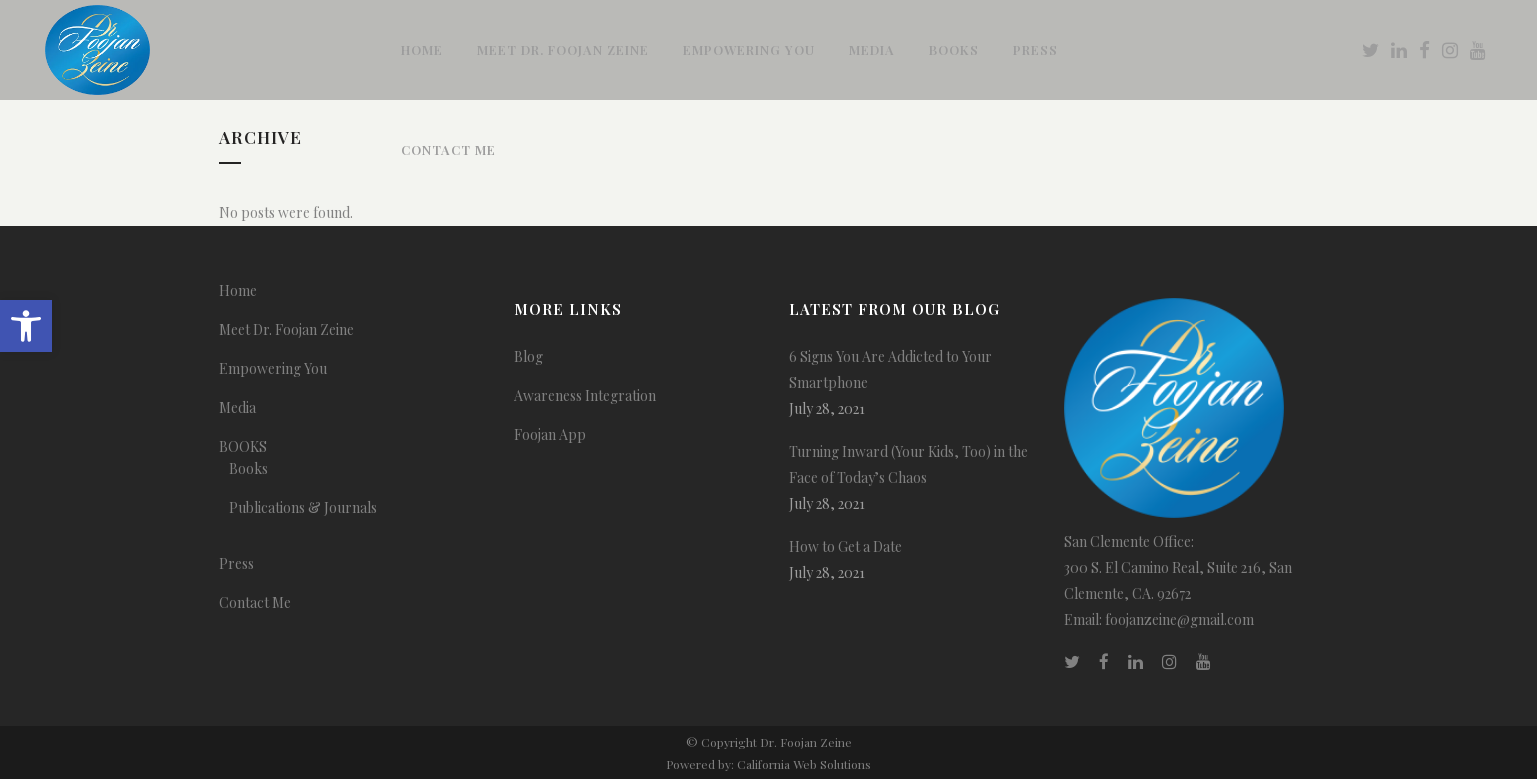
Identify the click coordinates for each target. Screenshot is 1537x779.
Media (237, 407)
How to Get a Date (845, 546)
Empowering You (273, 368)
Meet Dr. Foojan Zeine (286, 329)
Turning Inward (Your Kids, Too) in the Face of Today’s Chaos (908, 464)
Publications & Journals (303, 507)
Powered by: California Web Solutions (768, 764)
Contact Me (255, 602)
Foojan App (550, 434)
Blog (528, 356)
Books (248, 468)
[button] (26, 326)
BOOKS (243, 446)
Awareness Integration (585, 395)
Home (238, 290)
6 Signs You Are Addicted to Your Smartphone (890, 369)
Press (236, 563)
